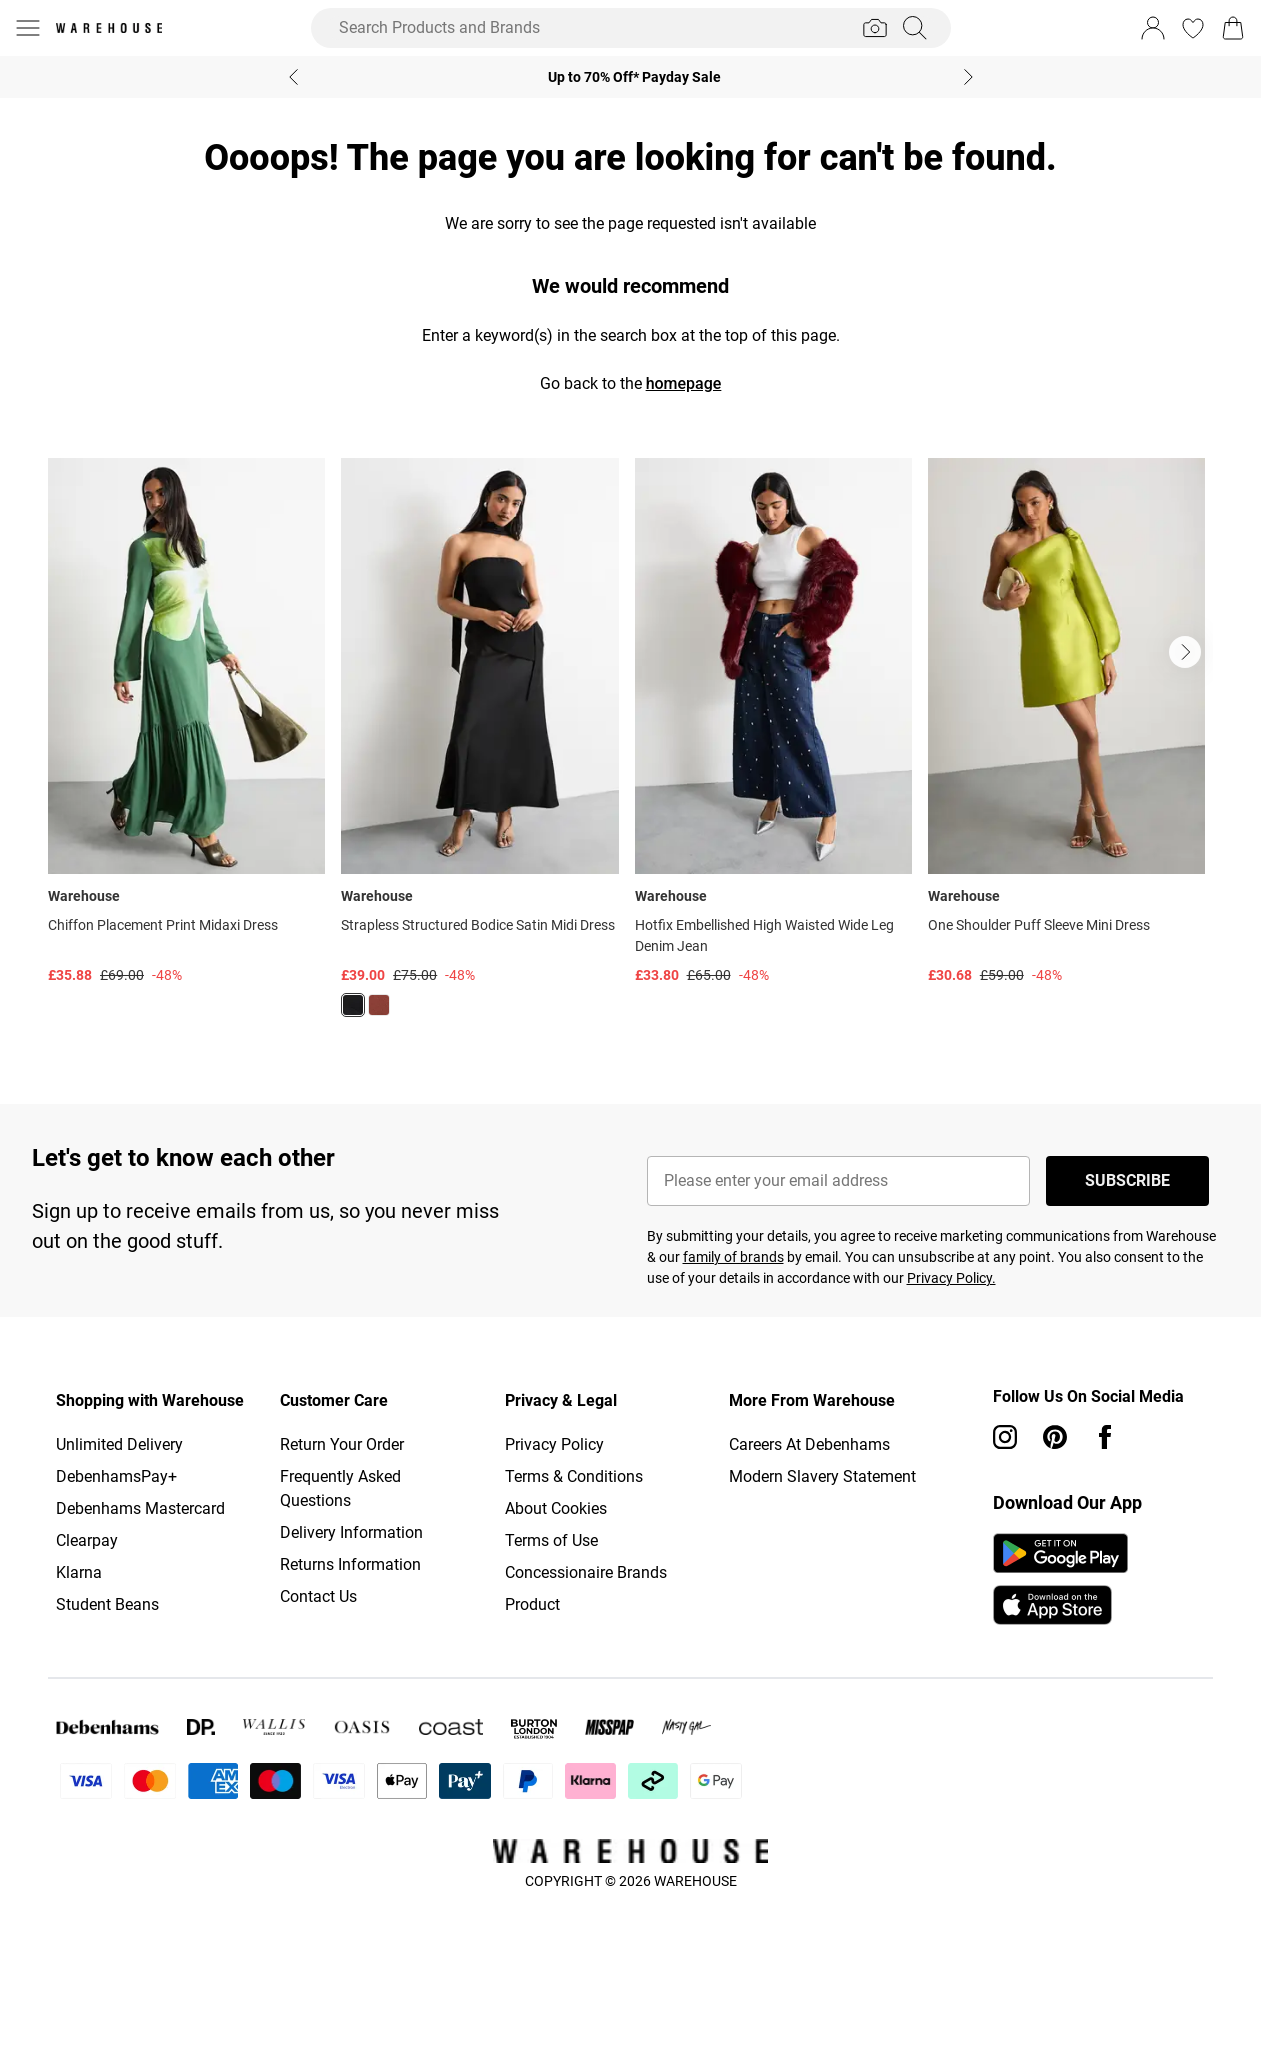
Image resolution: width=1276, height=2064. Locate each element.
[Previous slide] (293, 77)
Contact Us (318, 1596)
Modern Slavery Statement (822, 1476)
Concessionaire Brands (586, 1572)
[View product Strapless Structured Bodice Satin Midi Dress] (479, 745)
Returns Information (350, 1564)
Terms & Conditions (574, 1476)
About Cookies (556, 1508)
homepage (684, 383)
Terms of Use (551, 1540)
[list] (630, 749)
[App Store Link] (1060, 1579)
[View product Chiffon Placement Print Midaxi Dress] (186, 722)
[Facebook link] (1105, 1437)
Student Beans (107, 1604)
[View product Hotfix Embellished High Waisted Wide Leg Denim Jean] (773, 722)
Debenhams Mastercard (140, 1508)
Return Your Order (342, 1444)
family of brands (733, 1257)
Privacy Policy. (951, 1278)
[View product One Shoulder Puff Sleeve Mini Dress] (1066, 722)
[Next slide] (968, 77)
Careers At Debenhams (809, 1444)
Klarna (79, 1572)
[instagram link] (1005, 1437)
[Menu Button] (28, 28)
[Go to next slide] (1185, 652)
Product (532, 1604)
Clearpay (87, 1540)
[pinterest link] (1055, 1437)
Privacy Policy (554, 1444)
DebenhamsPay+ (116, 1476)
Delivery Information (351, 1532)
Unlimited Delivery (119, 1444)
